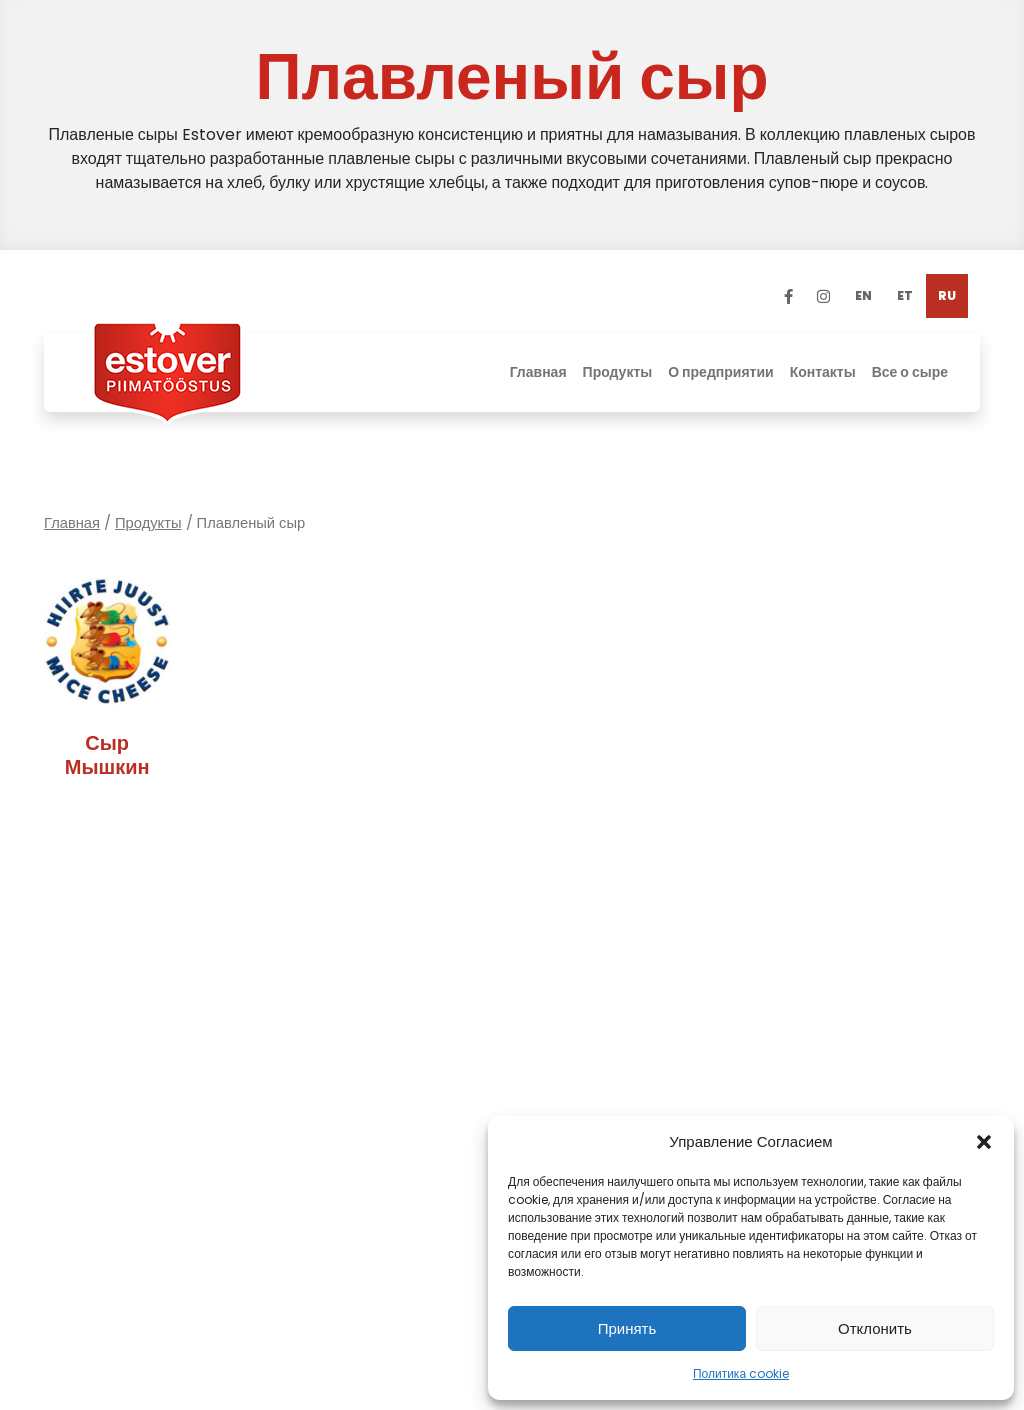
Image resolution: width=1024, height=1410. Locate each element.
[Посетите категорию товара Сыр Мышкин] (107, 683)
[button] (984, 1142)
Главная (72, 523)
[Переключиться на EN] (863, 296)
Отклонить (875, 1328)
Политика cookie (741, 1373)
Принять (627, 1328)
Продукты (148, 523)
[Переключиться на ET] (905, 296)
